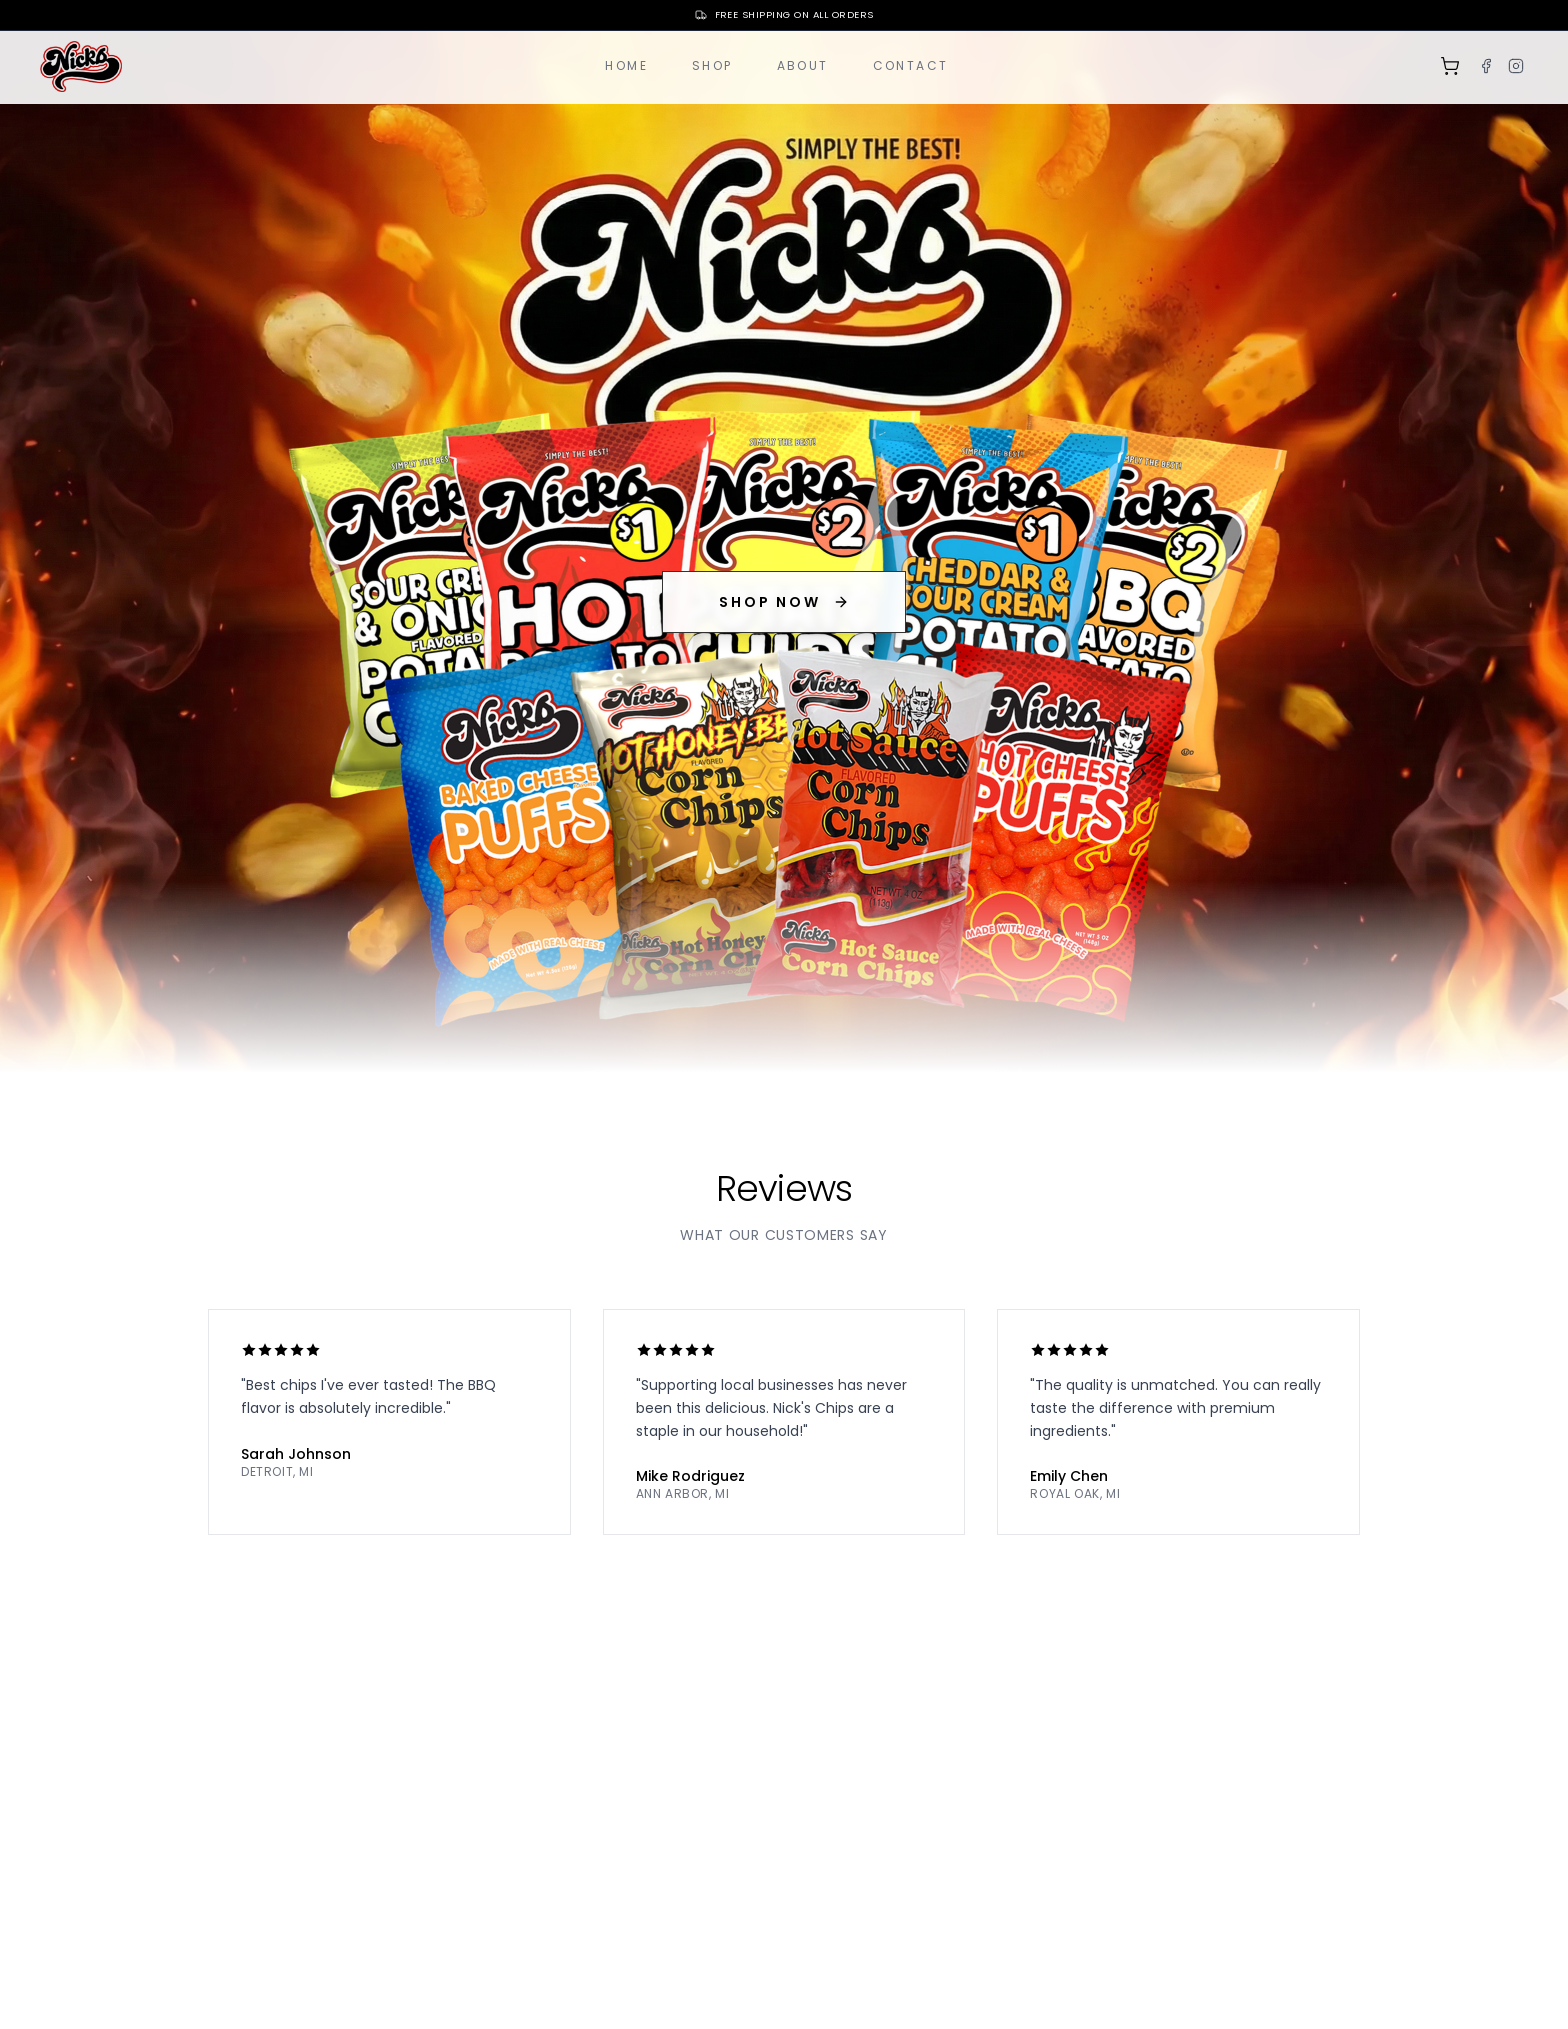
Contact (911, 65)
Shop (712, 65)
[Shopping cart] (1450, 66)
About (803, 65)
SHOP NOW (783, 602)
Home (626, 65)
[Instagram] (1516, 66)
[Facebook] (1486, 66)
